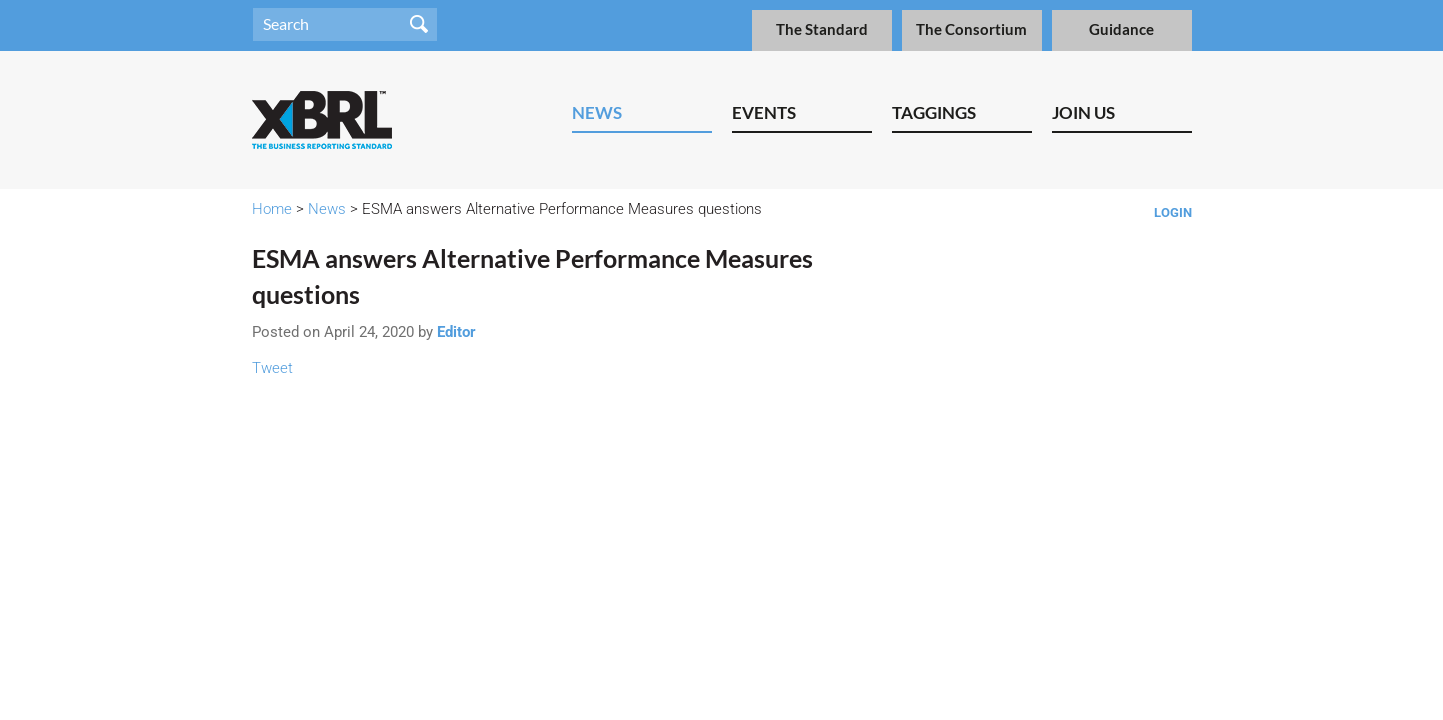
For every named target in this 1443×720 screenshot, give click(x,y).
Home (272, 209)
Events (764, 112)
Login (1173, 212)
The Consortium (971, 29)
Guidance (1121, 29)
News (597, 112)
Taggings (934, 112)
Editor (456, 332)
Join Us (1083, 112)
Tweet (272, 368)
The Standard (822, 29)
